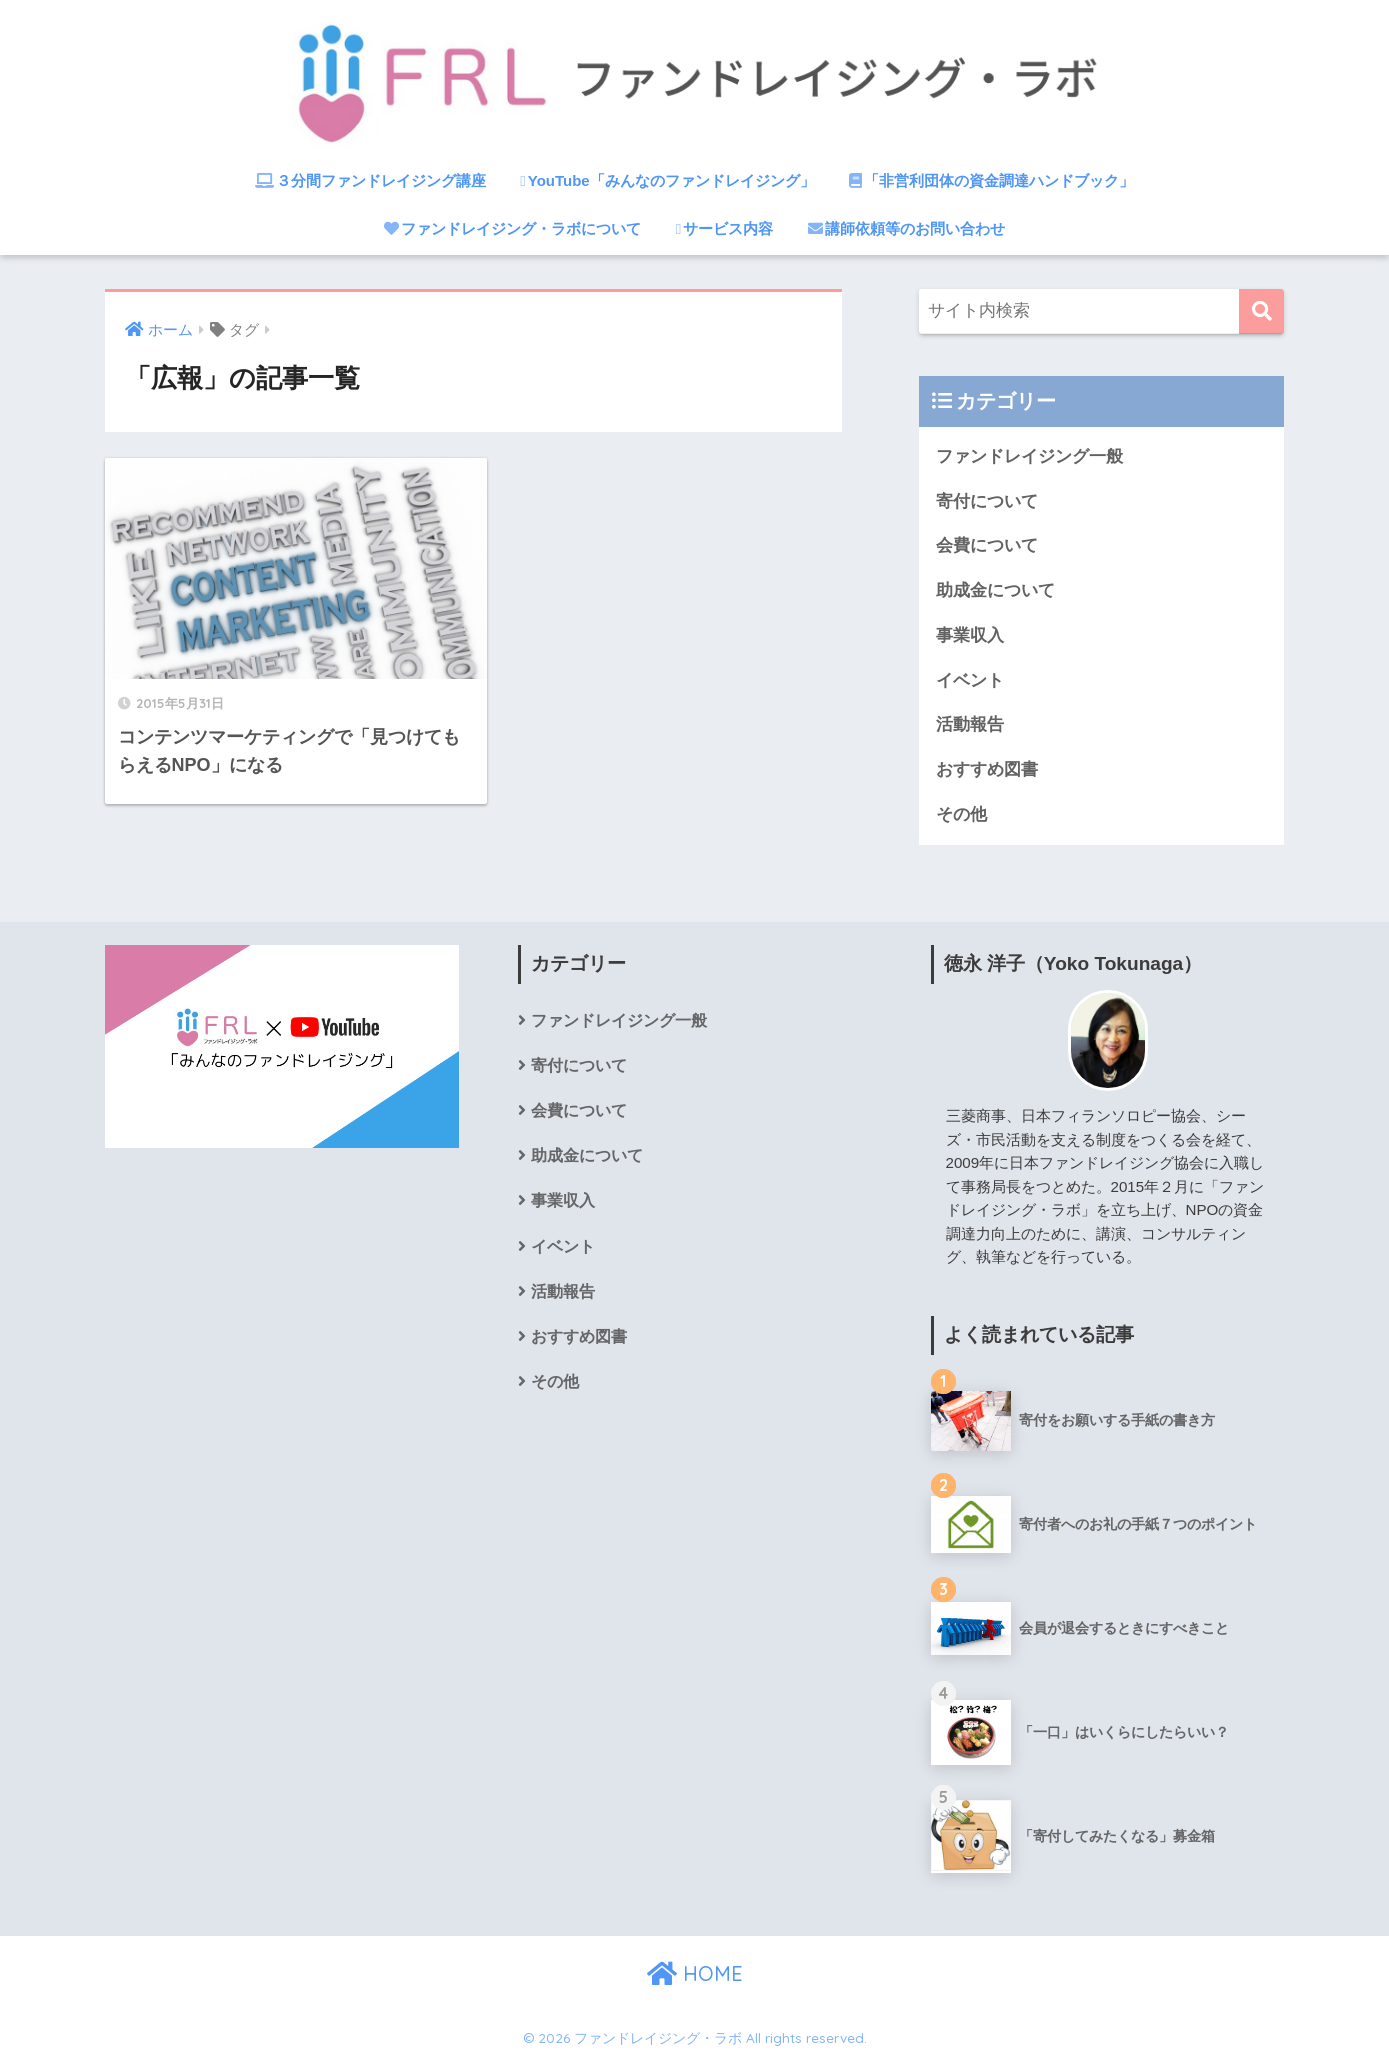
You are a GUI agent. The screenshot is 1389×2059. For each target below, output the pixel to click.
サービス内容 (724, 228)
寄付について (987, 501)
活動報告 (970, 724)
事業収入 (970, 635)
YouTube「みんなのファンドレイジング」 (667, 180)
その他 (961, 814)
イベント (970, 680)
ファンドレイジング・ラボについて (512, 228)
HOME (695, 1973)
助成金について (995, 590)
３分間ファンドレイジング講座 (370, 180)
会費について (987, 545)
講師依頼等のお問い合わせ (906, 228)
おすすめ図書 (987, 769)
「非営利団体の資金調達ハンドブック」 (991, 180)
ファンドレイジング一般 (1029, 456)
